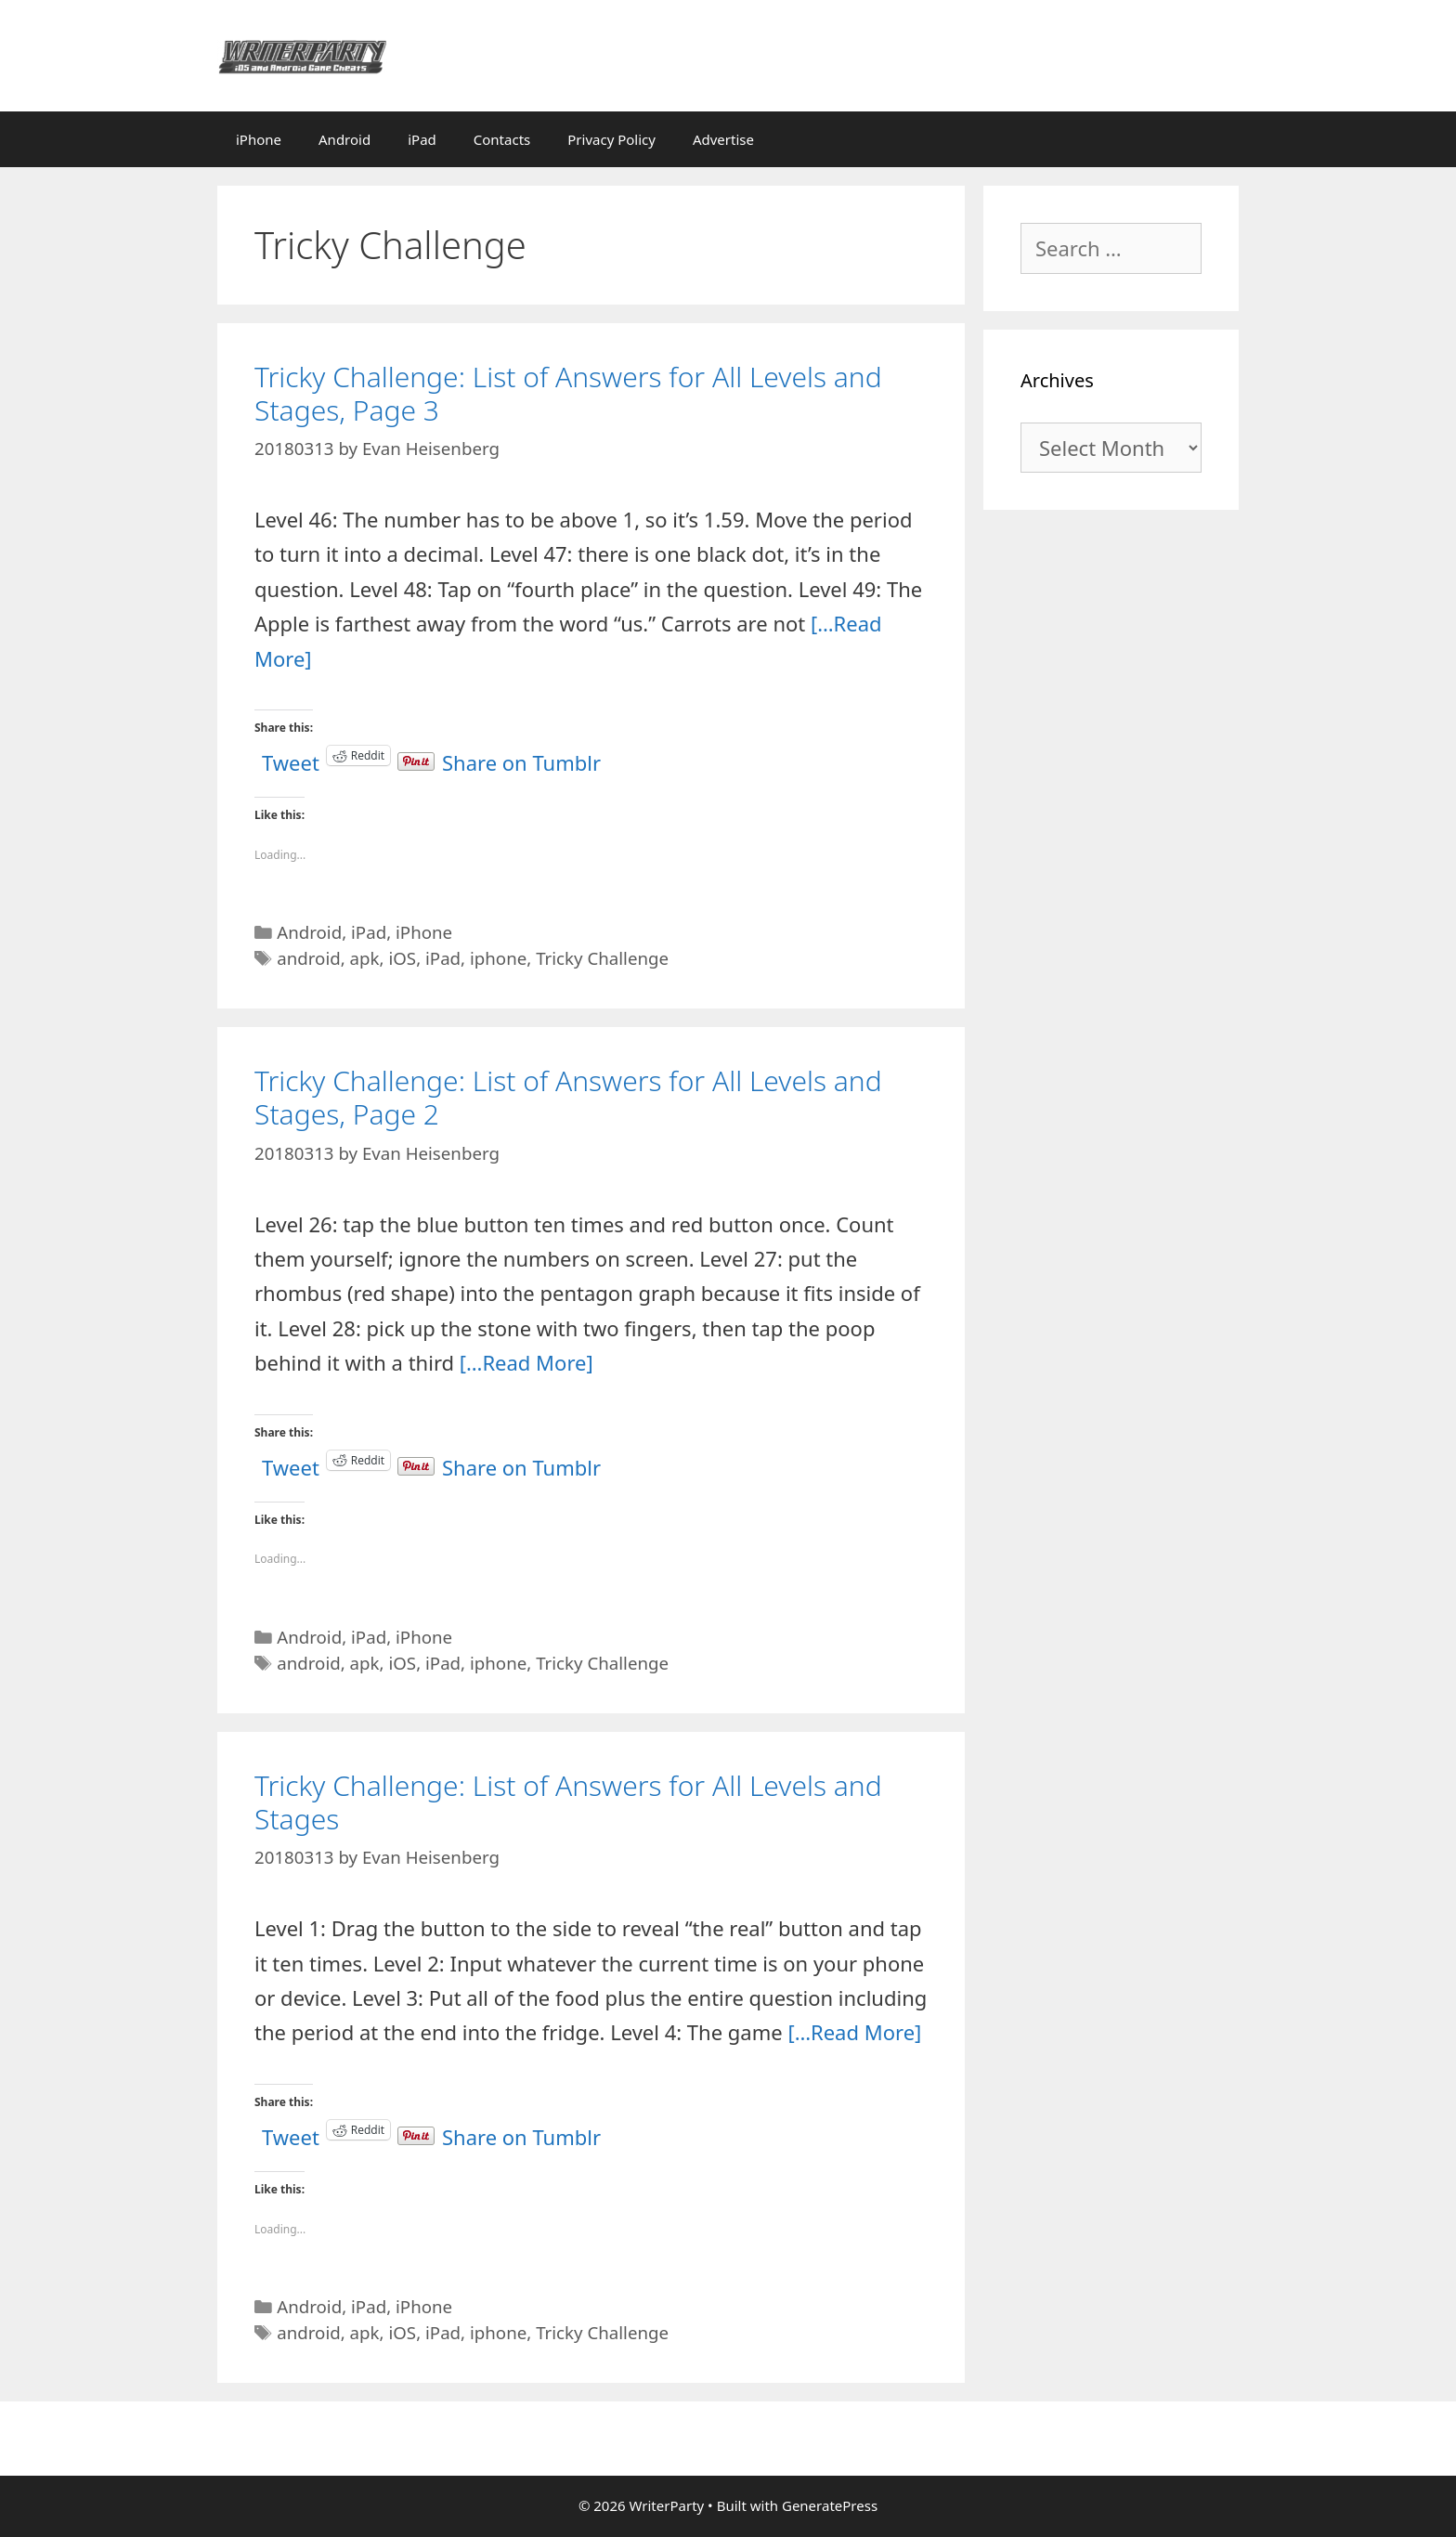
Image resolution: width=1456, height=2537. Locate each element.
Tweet (290, 755)
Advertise (723, 139)
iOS (402, 957)
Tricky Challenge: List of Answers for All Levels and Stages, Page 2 (568, 1097)
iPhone (258, 139)
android (309, 957)
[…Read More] (526, 1362)
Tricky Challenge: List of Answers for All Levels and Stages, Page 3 (568, 393)
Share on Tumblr (521, 755)
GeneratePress (830, 2505)
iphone (498, 957)
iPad (422, 139)
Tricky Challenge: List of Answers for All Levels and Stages (568, 1802)
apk (365, 957)
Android (344, 139)
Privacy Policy (611, 139)
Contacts (502, 139)
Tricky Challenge (602, 957)
